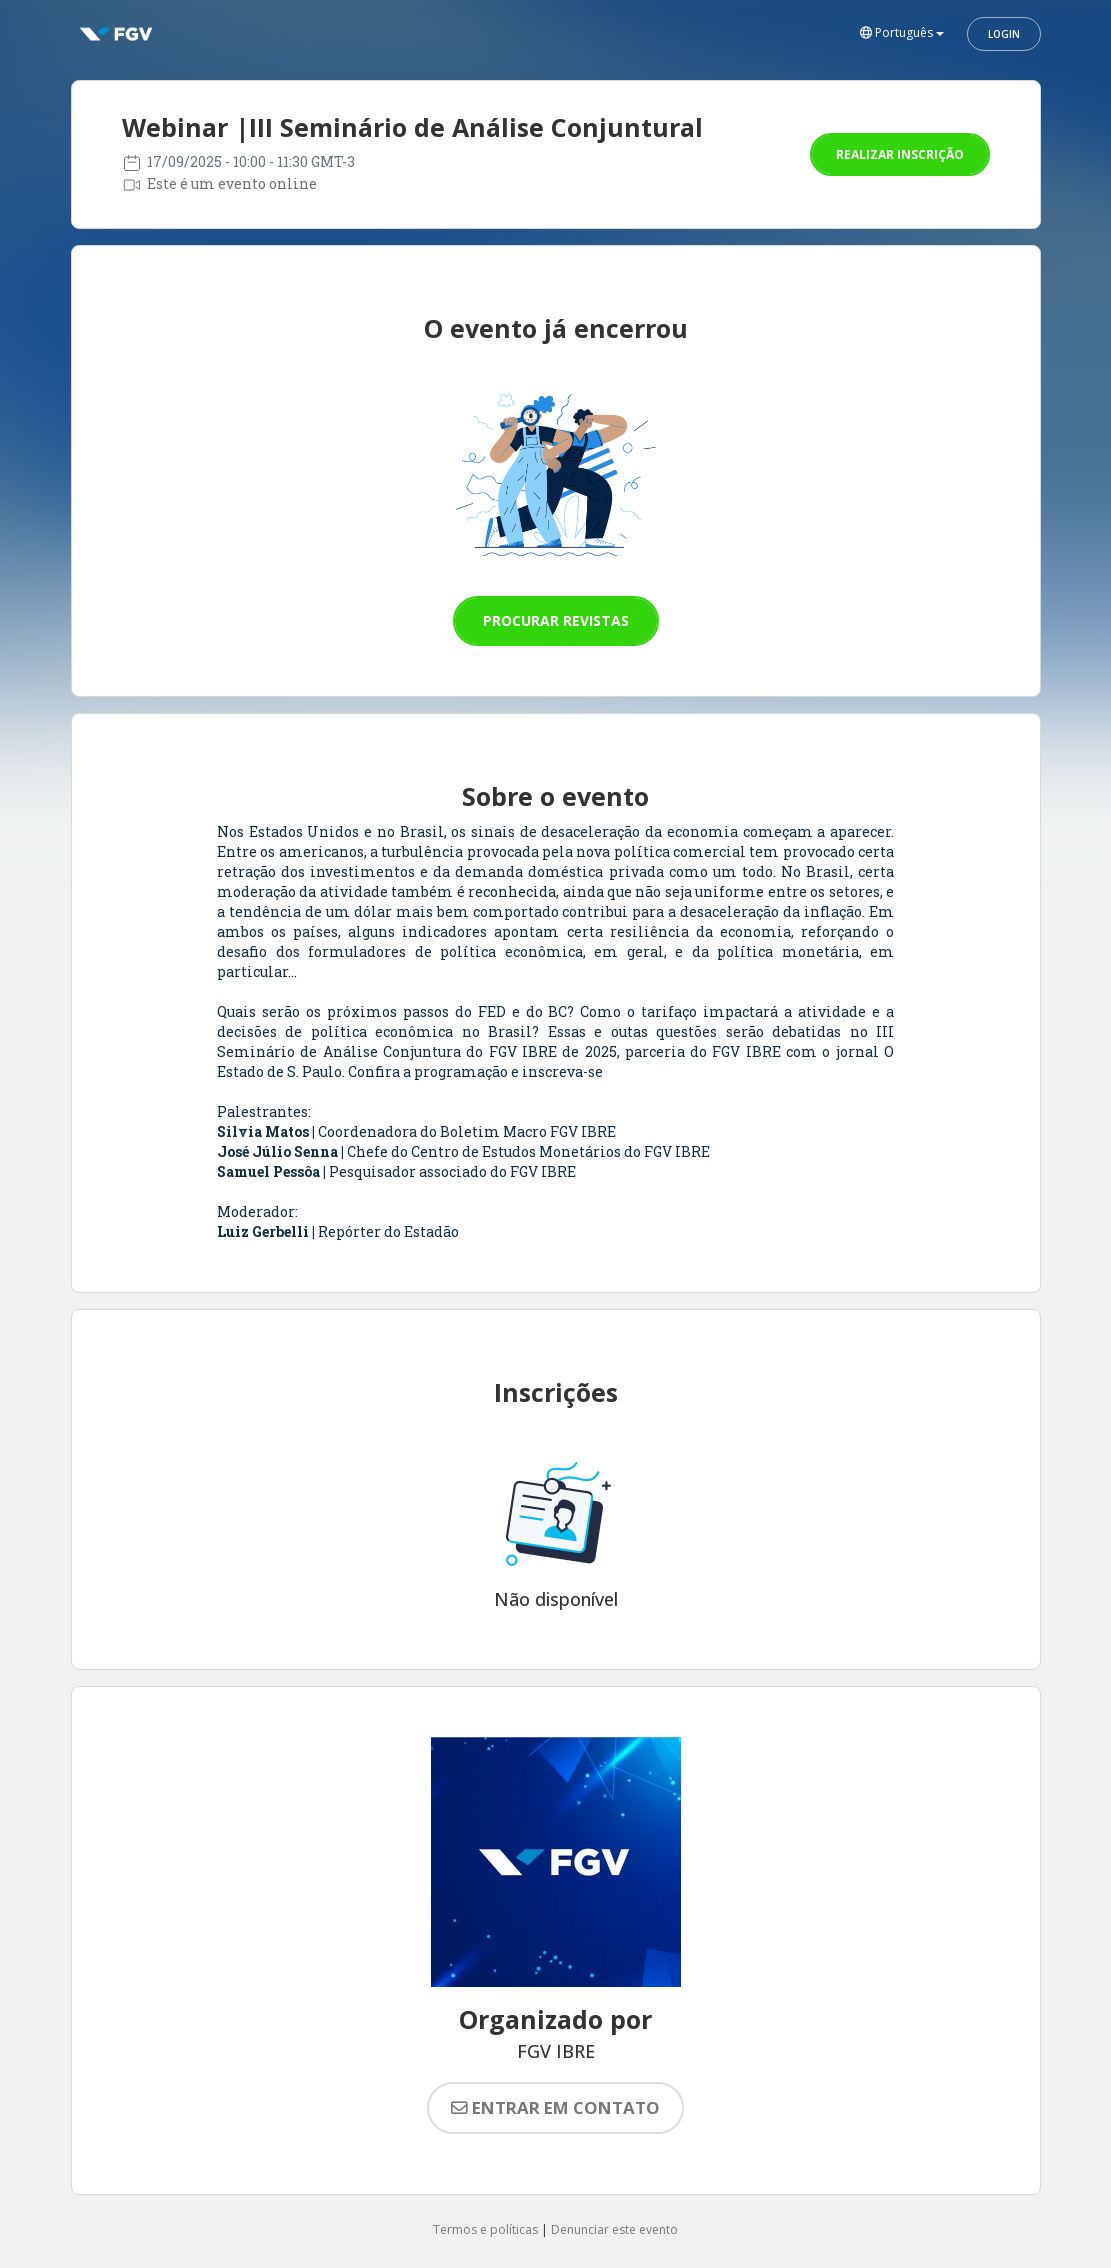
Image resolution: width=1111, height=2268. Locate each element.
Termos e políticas (485, 2229)
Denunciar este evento (614, 2229)
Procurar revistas (556, 620)
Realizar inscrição (900, 154)
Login (1004, 34)
